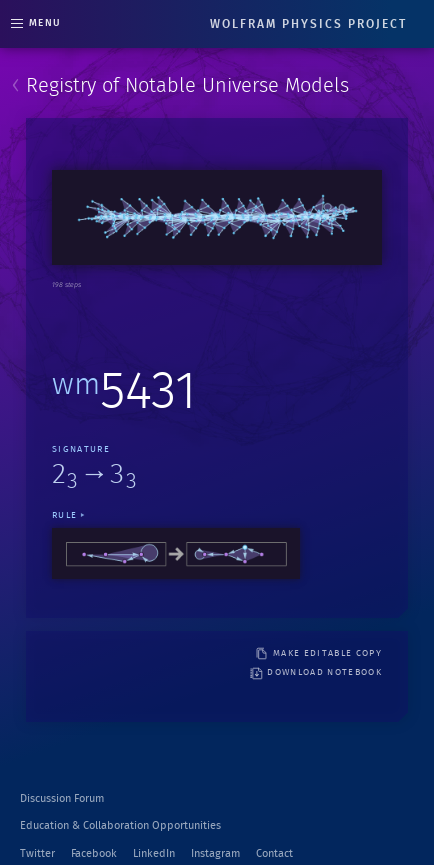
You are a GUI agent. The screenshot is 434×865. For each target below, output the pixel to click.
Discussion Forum (62, 798)
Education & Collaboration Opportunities (120, 825)
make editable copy (318, 653)
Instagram (215, 853)
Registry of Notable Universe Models (187, 86)
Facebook (94, 853)
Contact (274, 853)
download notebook (316, 673)
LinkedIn (154, 853)
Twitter (37, 853)
